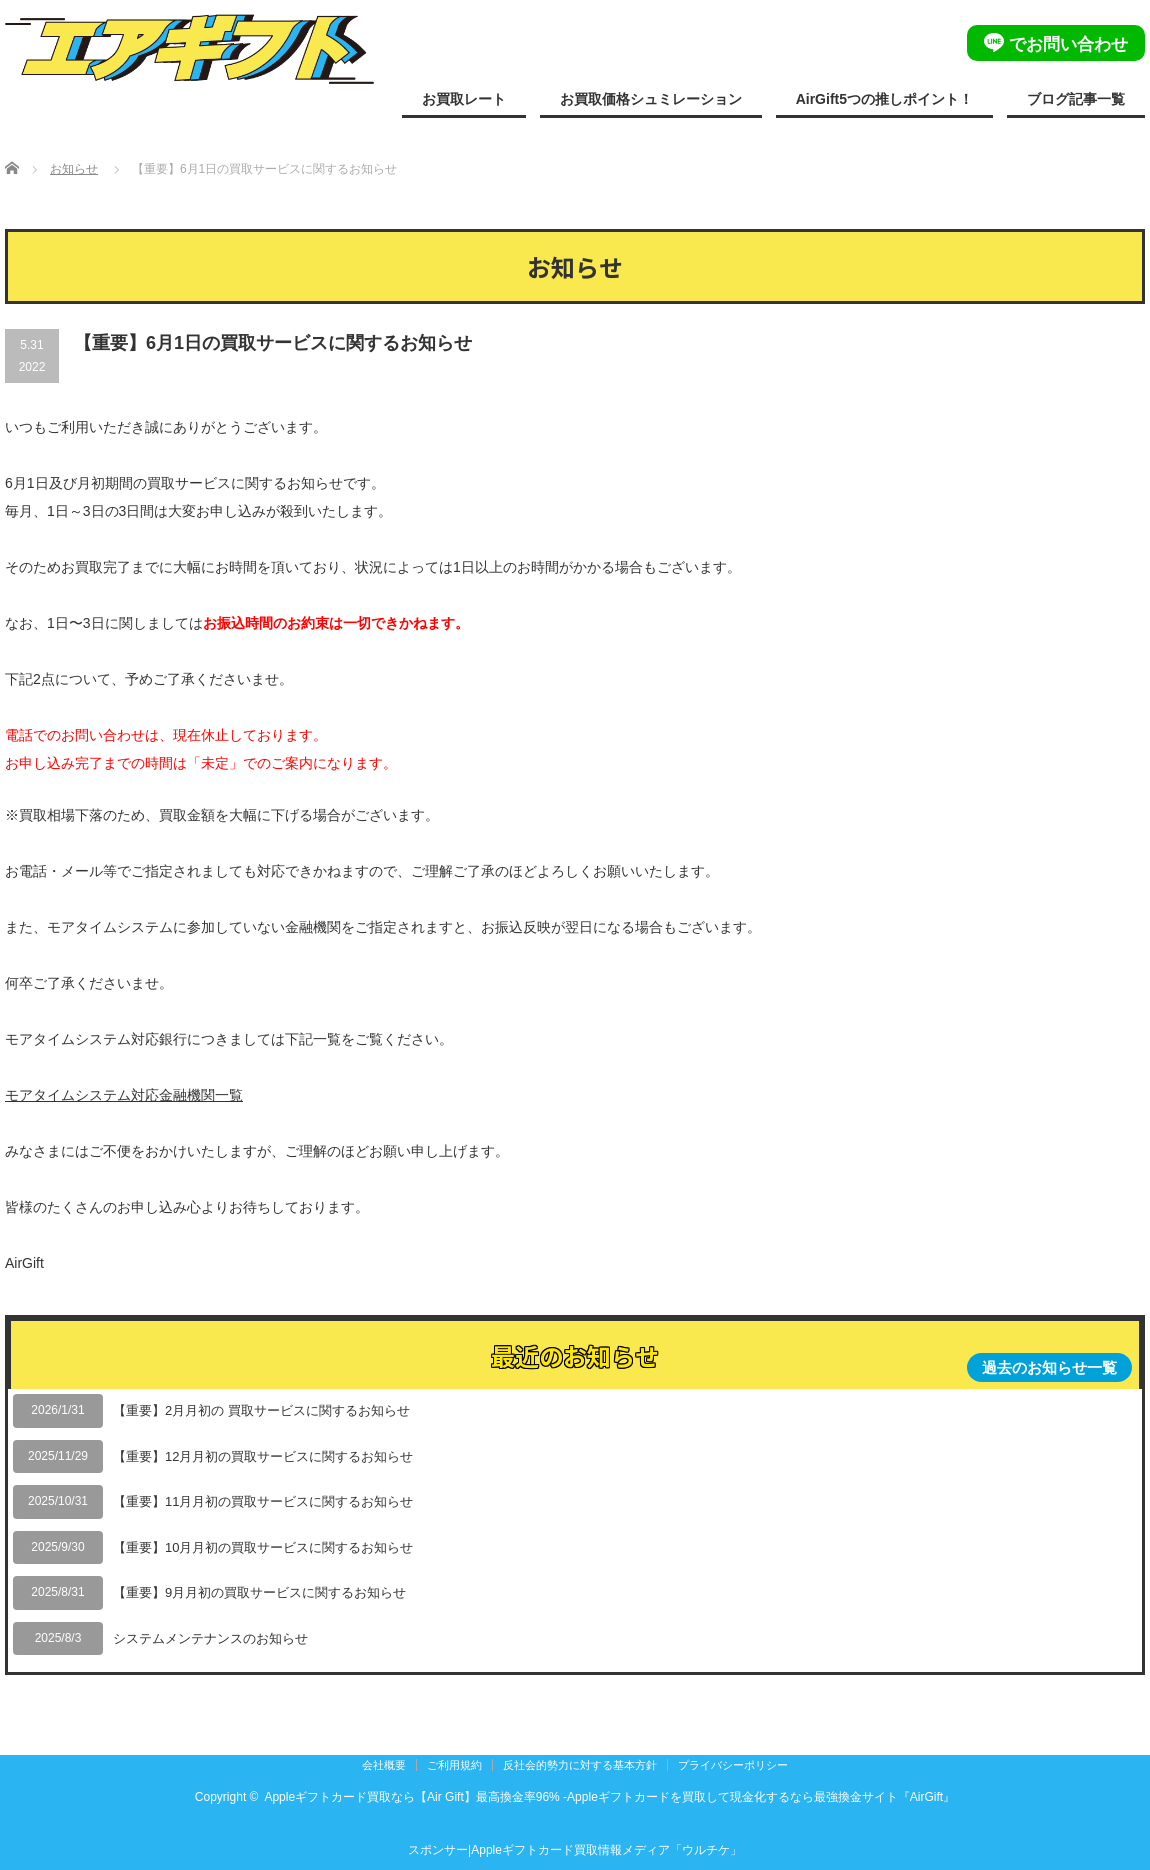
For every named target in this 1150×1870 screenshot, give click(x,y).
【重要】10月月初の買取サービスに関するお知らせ (263, 1547)
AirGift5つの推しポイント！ (884, 99)
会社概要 (384, 1765)
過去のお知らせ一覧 (1049, 1367)
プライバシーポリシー (733, 1765)
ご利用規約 (454, 1765)
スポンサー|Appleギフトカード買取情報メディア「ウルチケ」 (575, 1850)
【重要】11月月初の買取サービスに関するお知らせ (263, 1501)
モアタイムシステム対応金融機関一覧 (124, 1095)
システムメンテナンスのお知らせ (210, 1638)
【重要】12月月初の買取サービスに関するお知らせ (263, 1456)
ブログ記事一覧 (1076, 99)
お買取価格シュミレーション (651, 99)
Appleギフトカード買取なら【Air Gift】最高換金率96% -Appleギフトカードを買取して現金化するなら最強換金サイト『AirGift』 (609, 1797)
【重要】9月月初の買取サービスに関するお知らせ (259, 1592)
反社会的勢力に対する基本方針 (580, 1765)
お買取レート (464, 99)
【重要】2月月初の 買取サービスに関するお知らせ (261, 1410)
